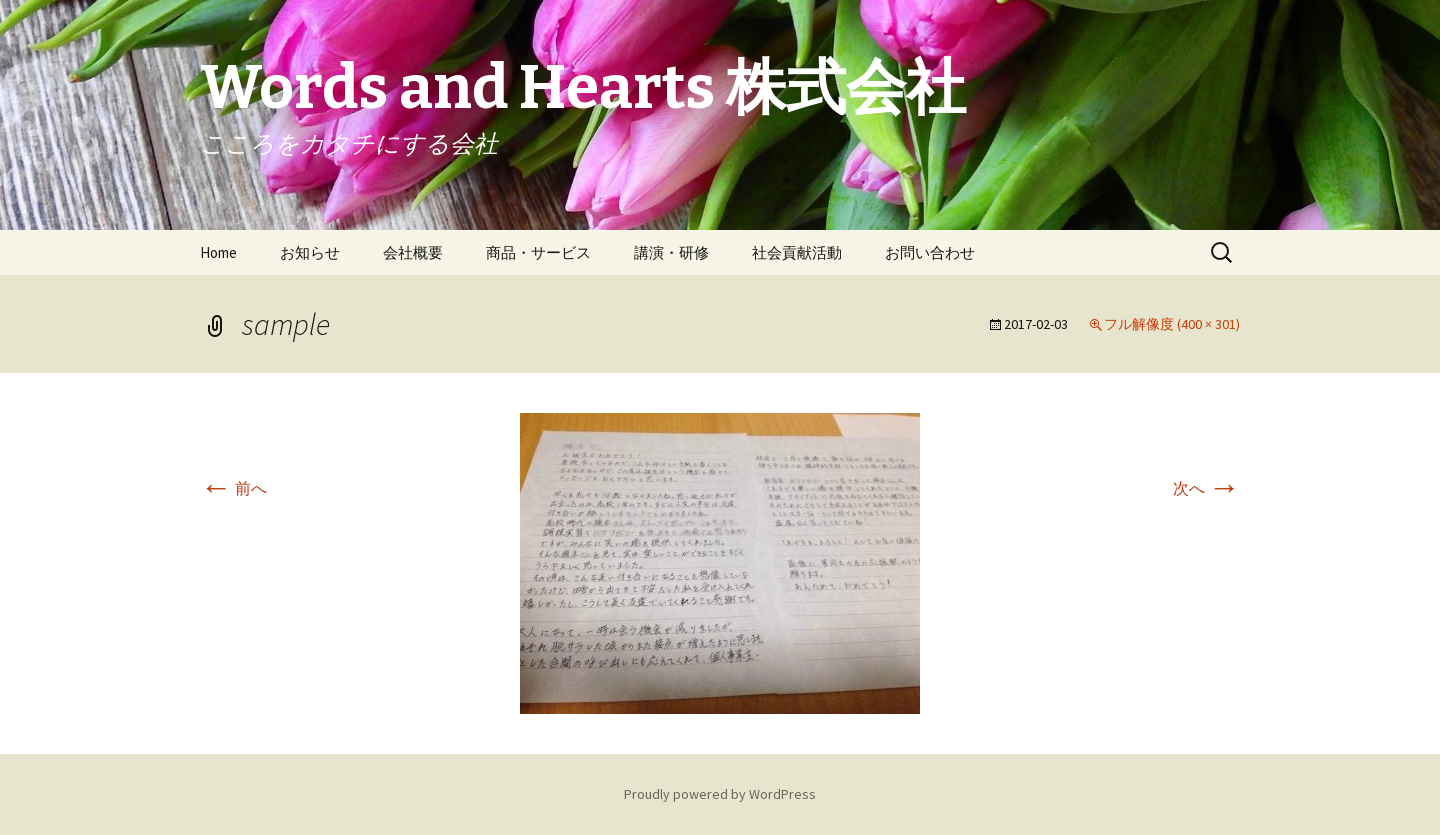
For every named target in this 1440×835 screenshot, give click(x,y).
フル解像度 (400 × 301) (1172, 324)
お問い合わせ (930, 252)
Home (218, 252)
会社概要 (413, 252)
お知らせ (310, 252)
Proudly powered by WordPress (720, 794)
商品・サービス (538, 252)
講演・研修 (671, 252)
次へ (1206, 488)
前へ (233, 488)
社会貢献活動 (797, 252)
